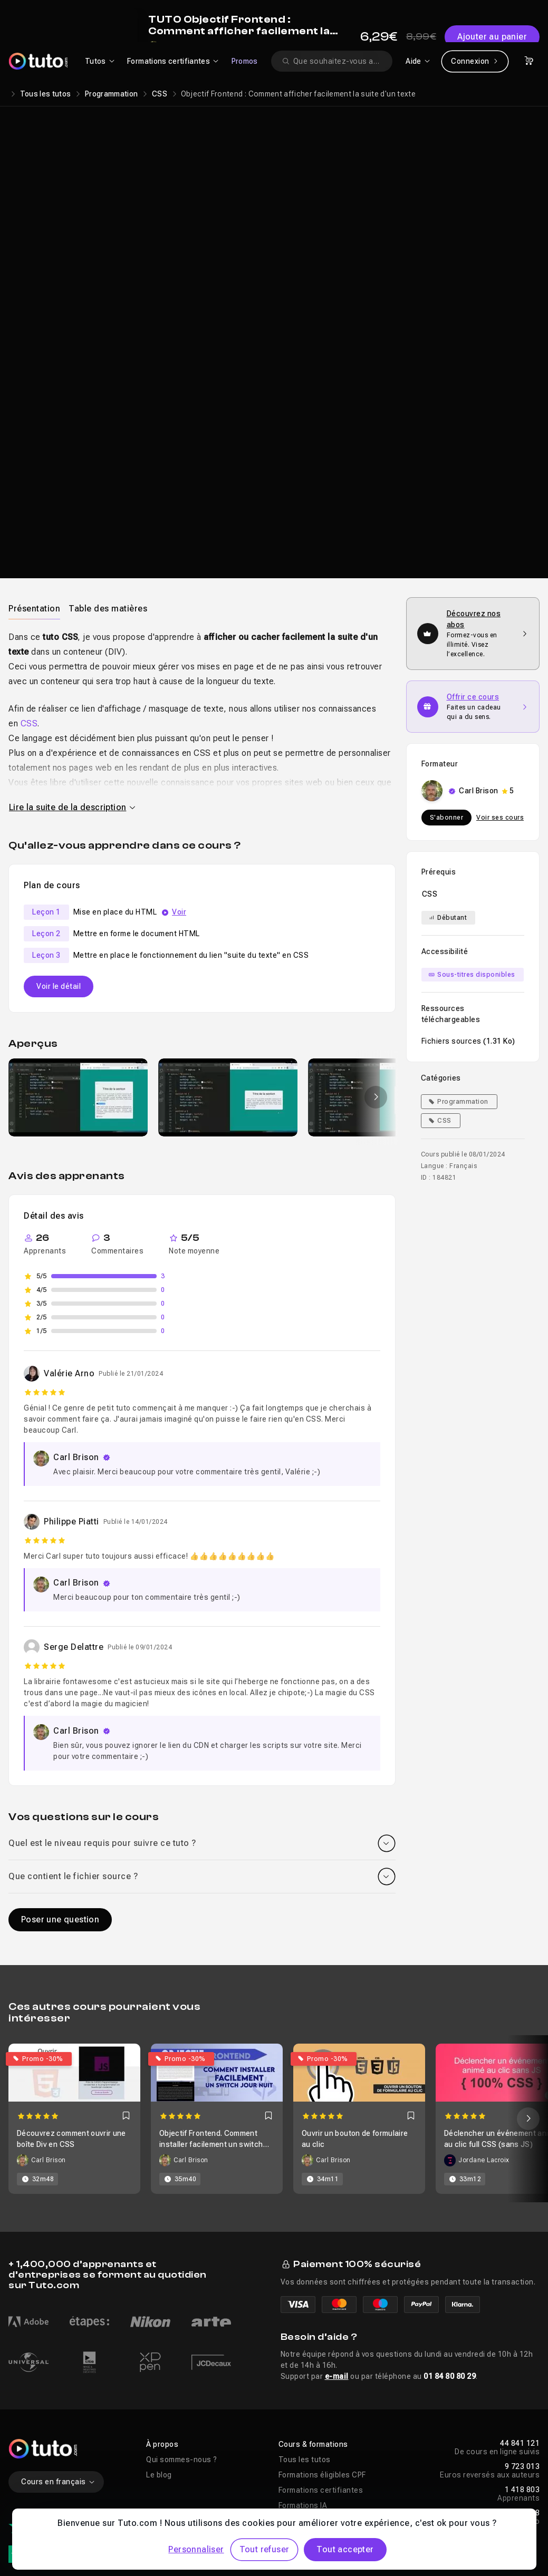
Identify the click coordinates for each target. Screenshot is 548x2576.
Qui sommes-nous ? (181, 2286)
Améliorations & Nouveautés (196, 2467)
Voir (179, 739)
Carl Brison (410, 169)
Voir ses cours (500, 644)
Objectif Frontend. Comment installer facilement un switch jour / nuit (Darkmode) (211, 1971)
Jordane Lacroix (483, 1987)
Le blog (159, 2302)
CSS (159, 94)
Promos (245, 61)
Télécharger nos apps (318, 2437)
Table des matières (108, 436)
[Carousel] (274, 1945)
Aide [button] (286, 2391)
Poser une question (60, 1747)
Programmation (111, 94)
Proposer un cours (179, 2452)
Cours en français (58, 2309)
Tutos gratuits (304, 2348)
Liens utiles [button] (166, 2391)
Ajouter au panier (474, 221)
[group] (78, 925)
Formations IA (303, 2332)
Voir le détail (58, 813)
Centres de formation (184, 2437)
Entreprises (167, 2406)
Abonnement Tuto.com (186, 2421)
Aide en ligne (301, 2406)
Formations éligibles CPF (322, 2302)
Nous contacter (306, 2421)
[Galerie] (202, 924)
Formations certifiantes (320, 2317)
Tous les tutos (45, 94)
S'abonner (447, 644)
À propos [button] (162, 2271)
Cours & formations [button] (313, 2271)
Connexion (475, 61)
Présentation (34, 436)
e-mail (337, 2203)
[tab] (34, 435)
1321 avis (52, 2408)
